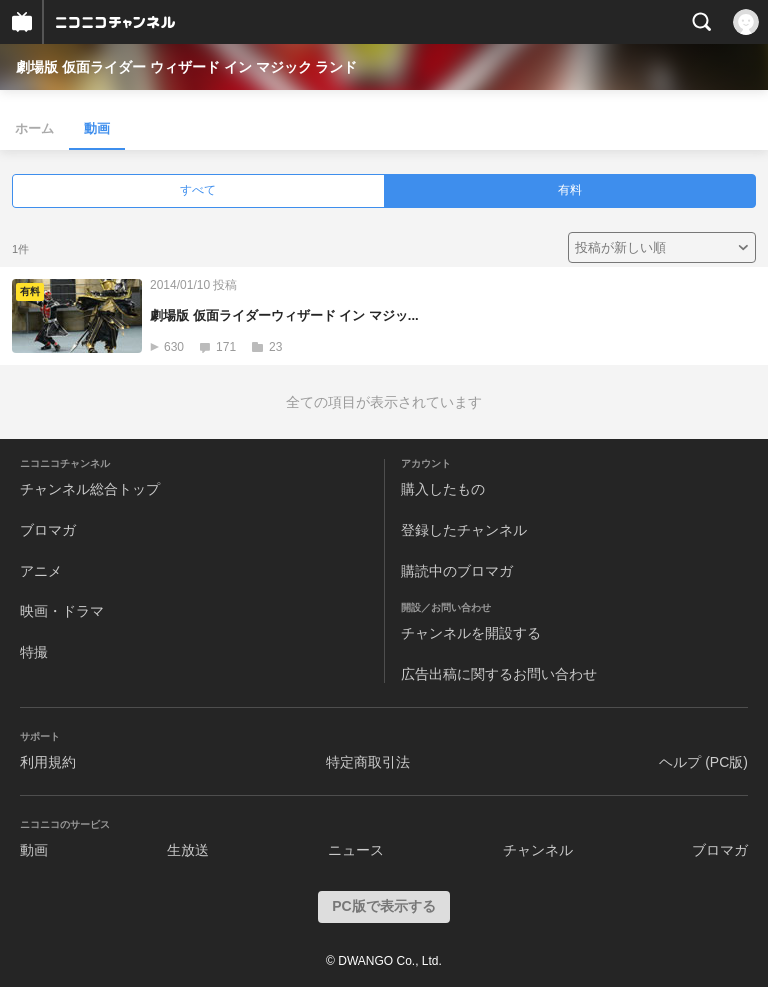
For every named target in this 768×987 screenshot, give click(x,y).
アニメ (41, 571)
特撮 (34, 652)
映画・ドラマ (62, 611)
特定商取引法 (368, 762)
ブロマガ (48, 530)
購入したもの (443, 489)
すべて (198, 190)
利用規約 (48, 762)
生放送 (188, 850)
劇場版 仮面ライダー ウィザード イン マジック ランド (186, 67)
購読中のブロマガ (457, 571)
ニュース (356, 850)
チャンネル (538, 850)
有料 (570, 190)
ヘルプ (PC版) (703, 762)
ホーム (34, 128)
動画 (97, 128)
